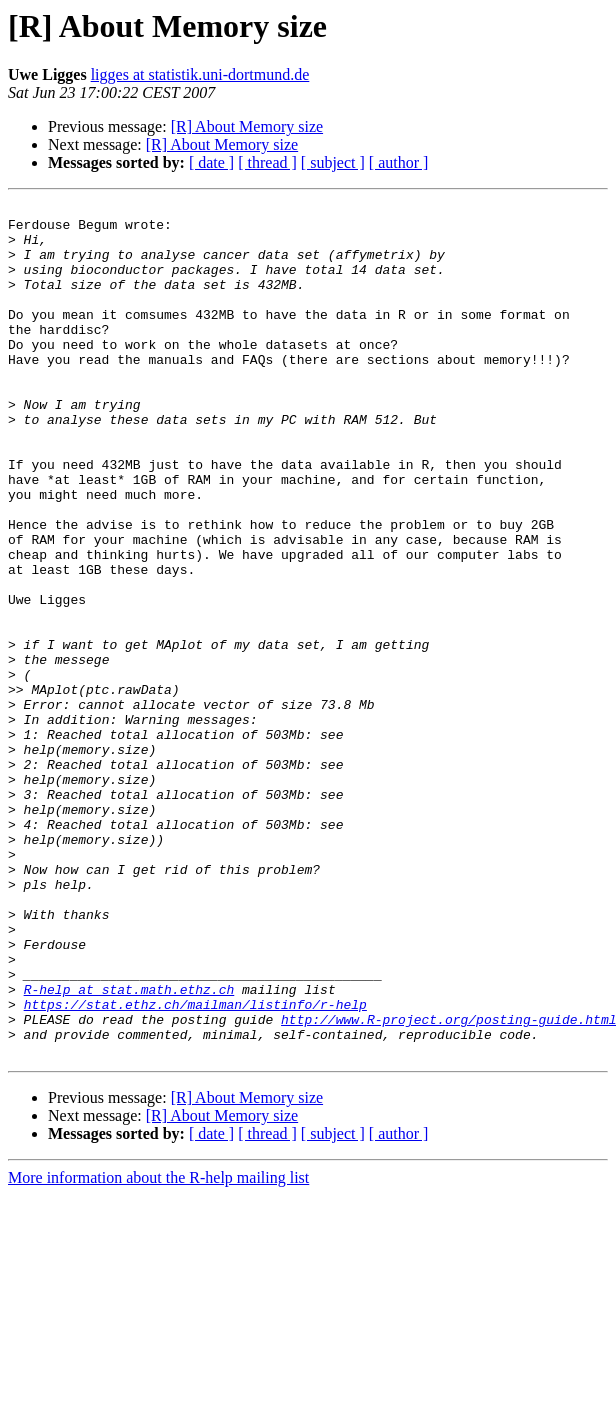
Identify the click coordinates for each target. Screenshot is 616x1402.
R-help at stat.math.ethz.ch (129, 1148)
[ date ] (211, 162)
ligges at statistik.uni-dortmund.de (200, 74)
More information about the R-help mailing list (158, 1348)
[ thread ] (267, 162)
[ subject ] (333, 162)
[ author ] (399, 162)
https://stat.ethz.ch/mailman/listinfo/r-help (195, 1166)
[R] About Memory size (247, 126)
